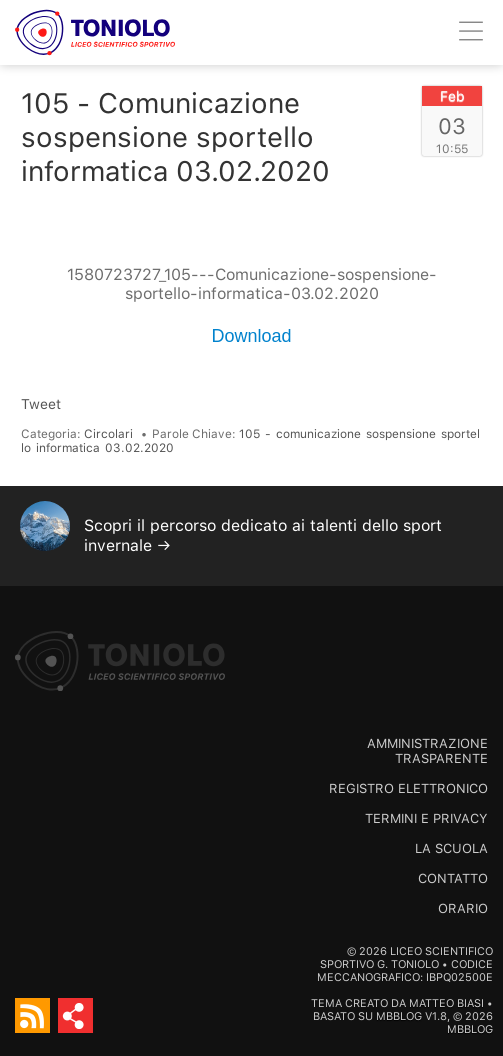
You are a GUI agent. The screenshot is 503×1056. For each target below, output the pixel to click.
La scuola (451, 848)
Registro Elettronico (408, 788)
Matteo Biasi (446, 1003)
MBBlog (399, 1016)
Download (251, 336)
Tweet (41, 404)
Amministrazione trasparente (427, 751)
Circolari (108, 434)
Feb (452, 96)
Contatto (453, 878)
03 (452, 126)
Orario (463, 908)
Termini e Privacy (426, 818)
